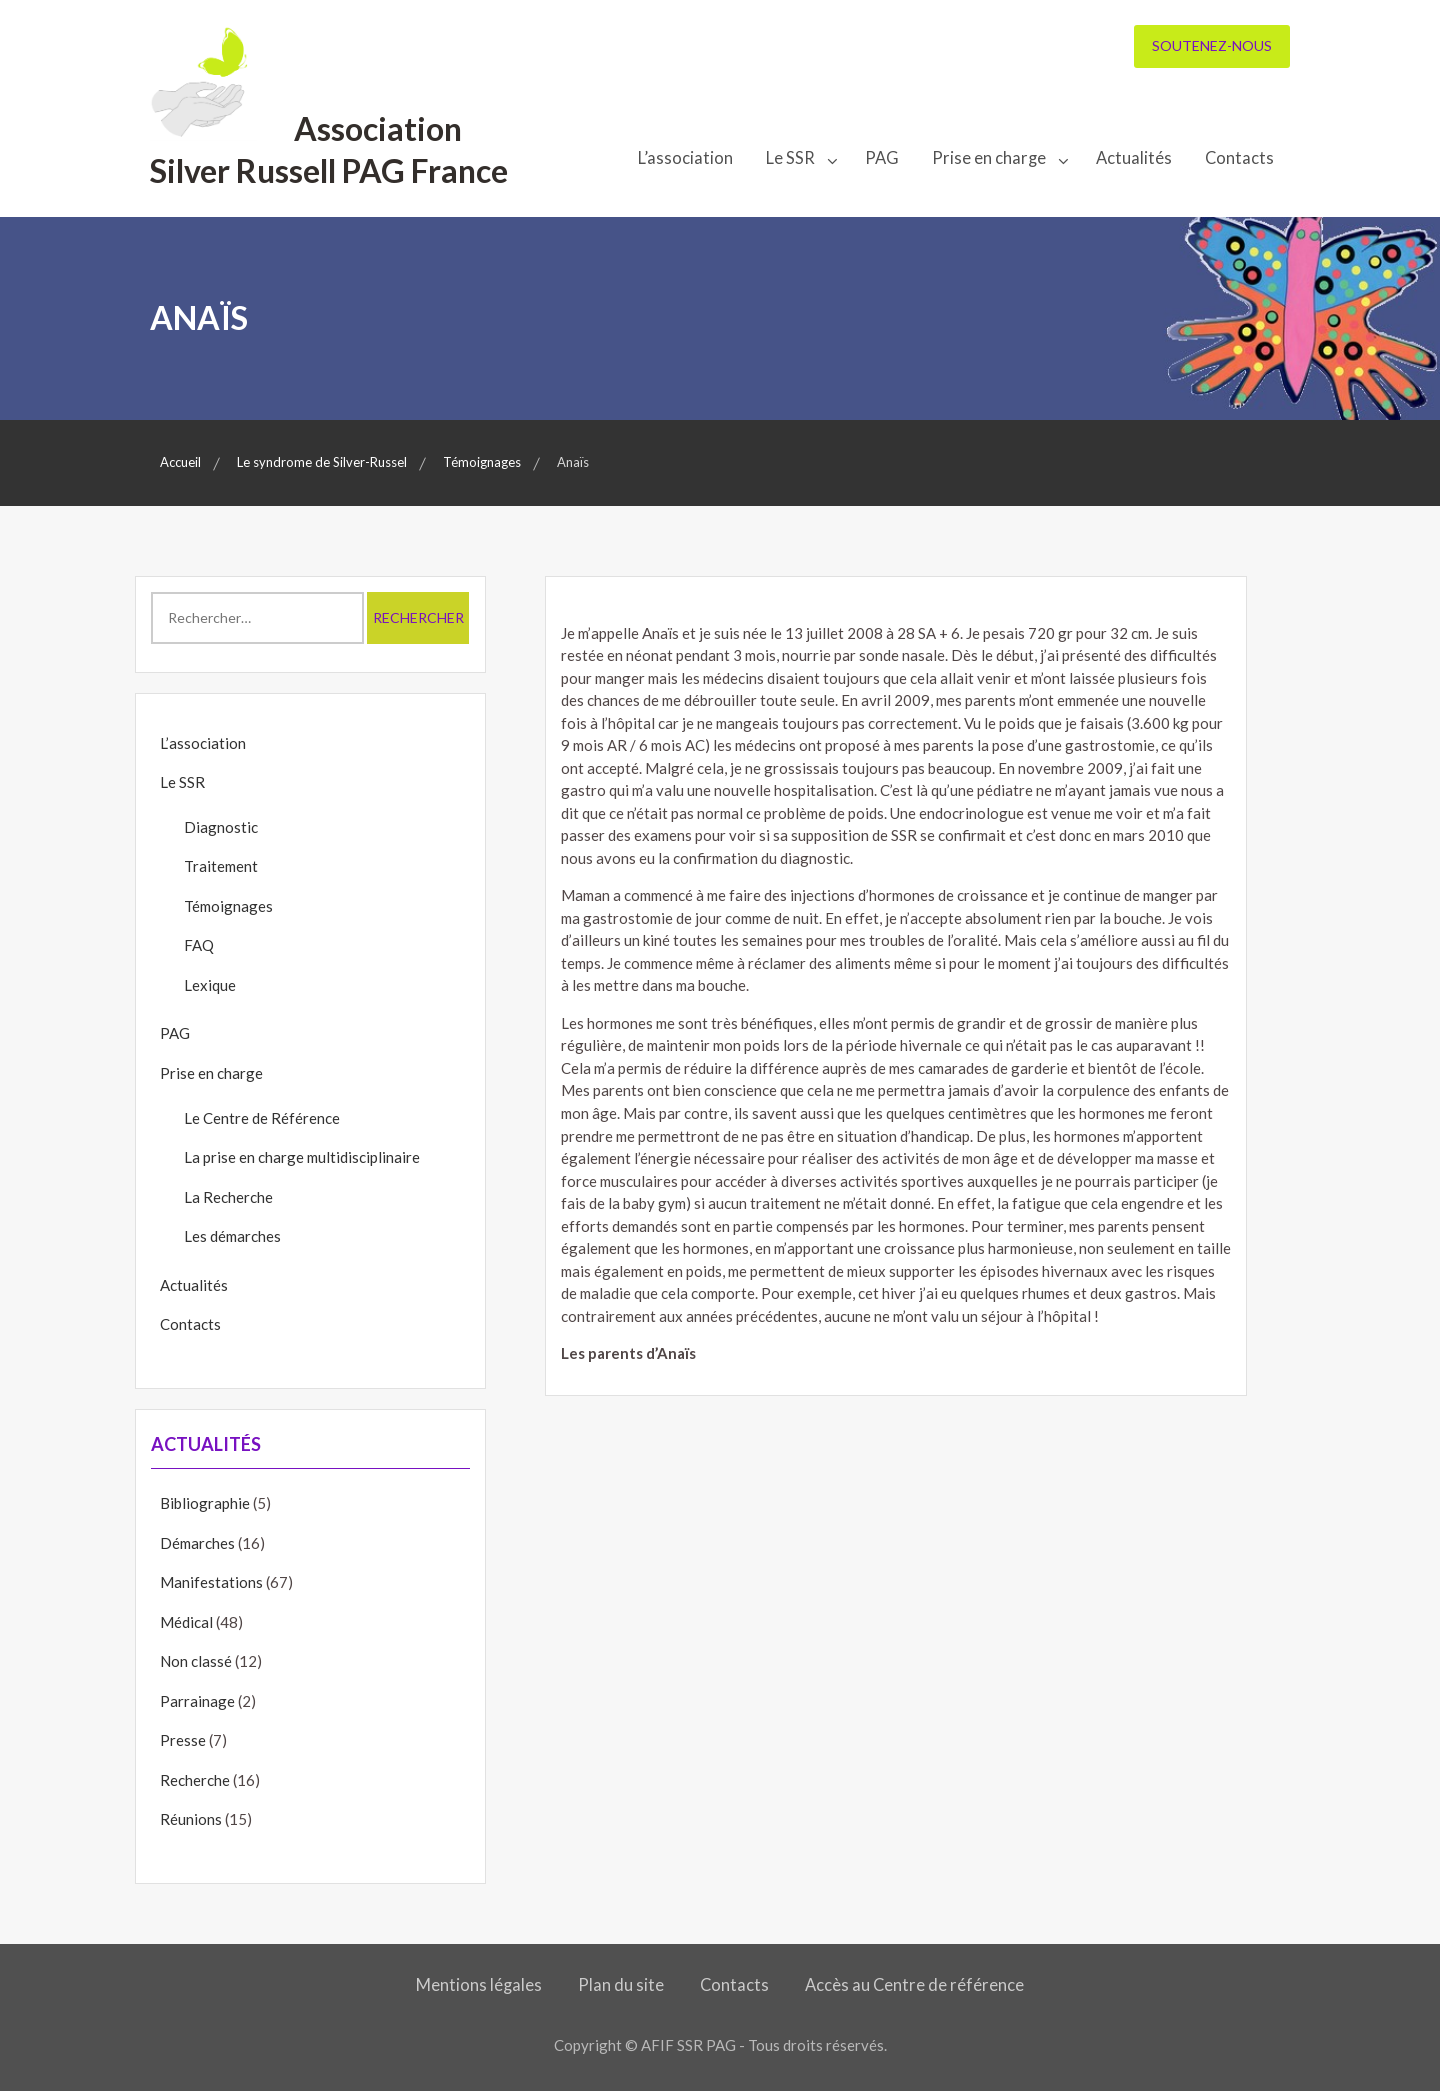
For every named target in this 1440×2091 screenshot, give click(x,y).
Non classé (196, 1661)
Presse (183, 1740)
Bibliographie (205, 1503)
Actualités (1134, 158)
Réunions (191, 1819)
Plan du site (621, 1985)
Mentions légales (479, 1985)
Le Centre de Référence (262, 1118)
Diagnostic (221, 827)
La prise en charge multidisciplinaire (302, 1157)
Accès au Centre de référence (914, 1985)
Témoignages (228, 906)
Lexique (210, 985)
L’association (685, 158)
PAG (882, 158)
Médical (186, 1622)
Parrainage (197, 1701)
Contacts (1239, 158)
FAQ (199, 945)
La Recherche (228, 1197)
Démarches (197, 1543)
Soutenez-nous (1212, 45)
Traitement (221, 866)
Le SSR (790, 158)
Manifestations (211, 1582)
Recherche (195, 1780)
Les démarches (232, 1236)
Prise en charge (989, 158)
